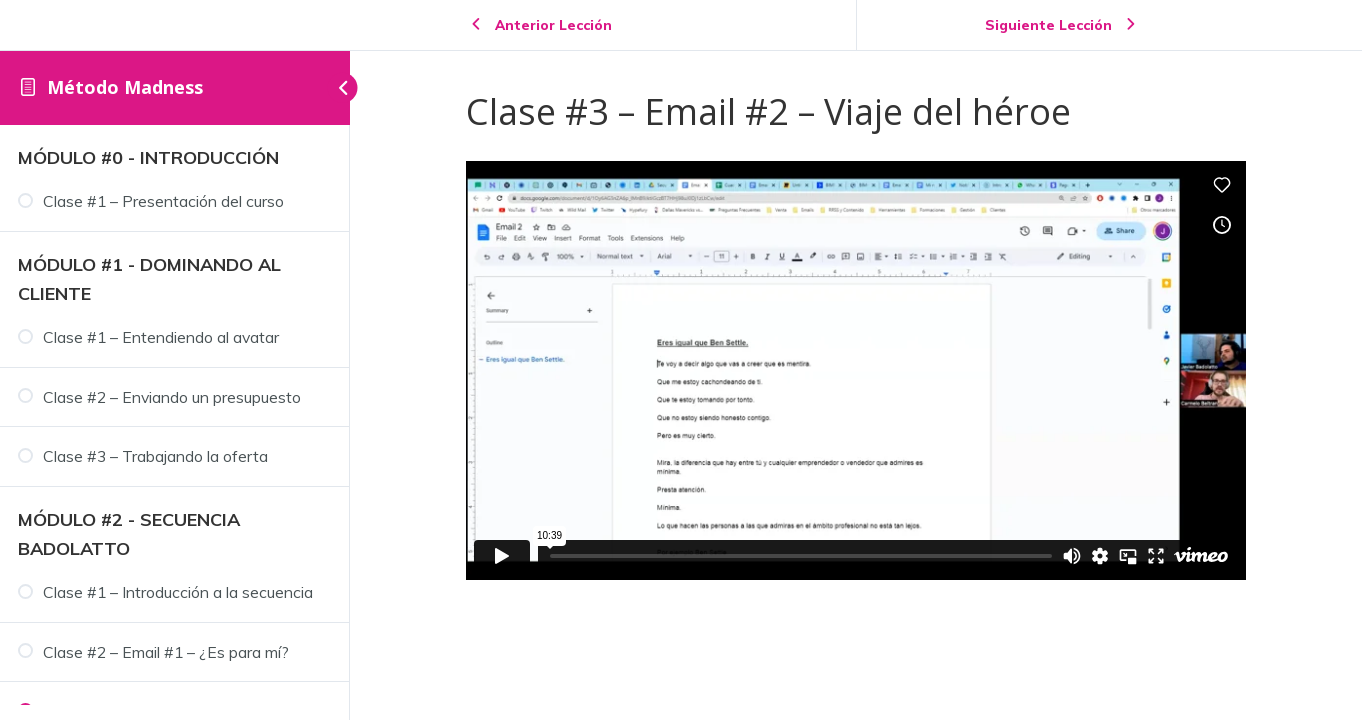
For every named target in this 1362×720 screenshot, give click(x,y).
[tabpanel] (856, 370)
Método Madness (125, 87)
